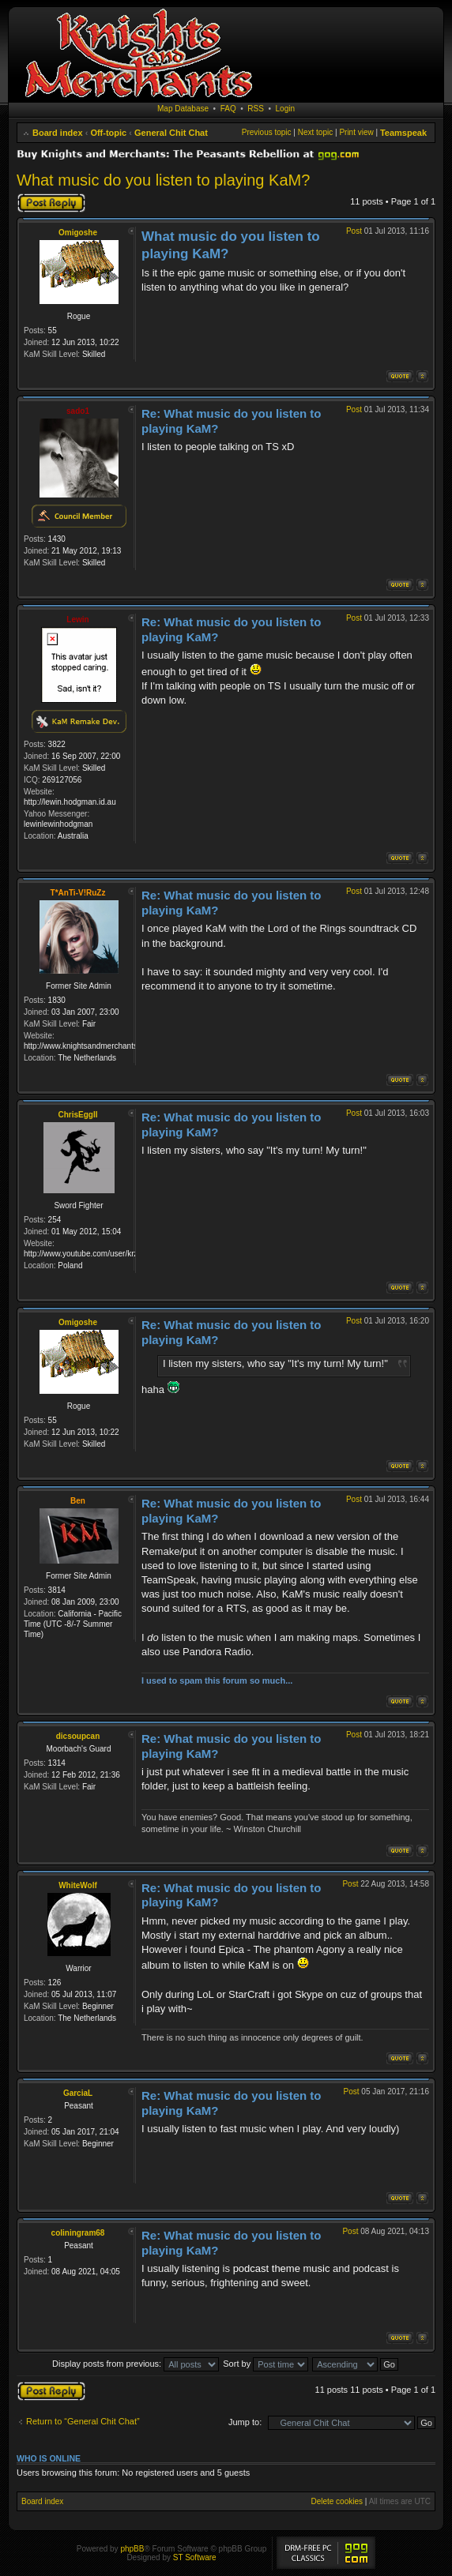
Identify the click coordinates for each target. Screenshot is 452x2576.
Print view (356, 132)
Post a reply (51, 203)
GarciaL (77, 2093)
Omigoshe (77, 232)
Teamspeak (403, 132)
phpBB (132, 2548)
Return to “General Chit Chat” (83, 2421)
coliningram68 (78, 2233)
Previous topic (267, 132)
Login (285, 108)
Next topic (315, 132)
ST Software (195, 2557)
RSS (255, 108)
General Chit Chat (171, 132)
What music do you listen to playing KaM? (163, 180)
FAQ (228, 108)
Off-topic (108, 132)
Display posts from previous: (135, 2363)
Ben (77, 1500)
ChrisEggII (77, 1114)
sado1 (77, 411)
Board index (57, 132)
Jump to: (245, 2422)
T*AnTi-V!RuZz (78, 892)
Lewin (77, 619)
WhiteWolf (77, 1885)
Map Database (183, 108)
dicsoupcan (78, 1736)
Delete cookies (337, 2501)
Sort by (265, 2363)
